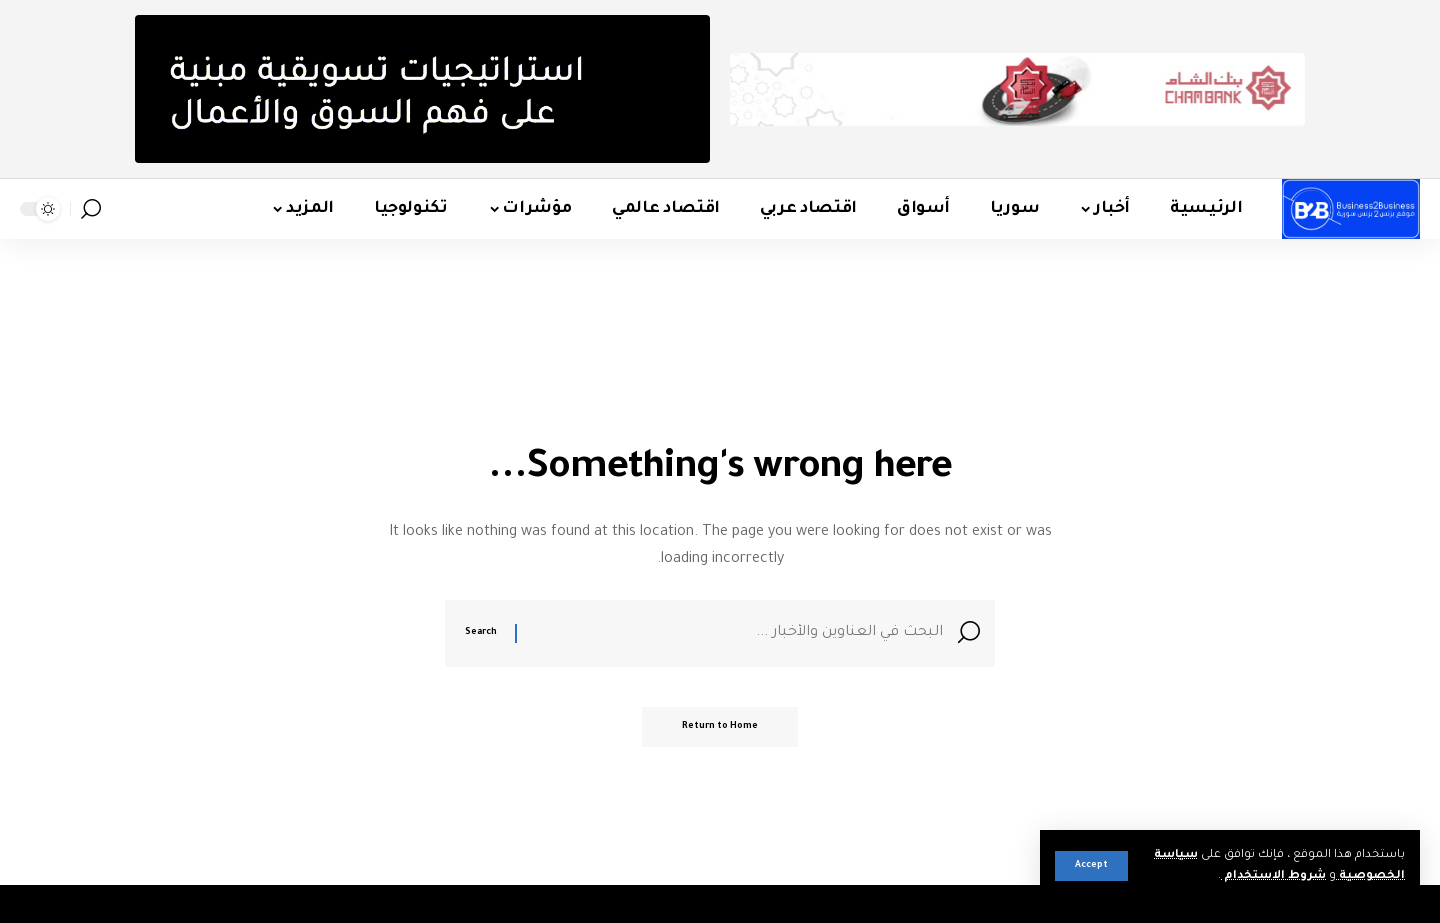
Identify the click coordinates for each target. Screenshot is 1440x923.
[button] (1091, 866)
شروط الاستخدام (1273, 876)
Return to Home (720, 727)
